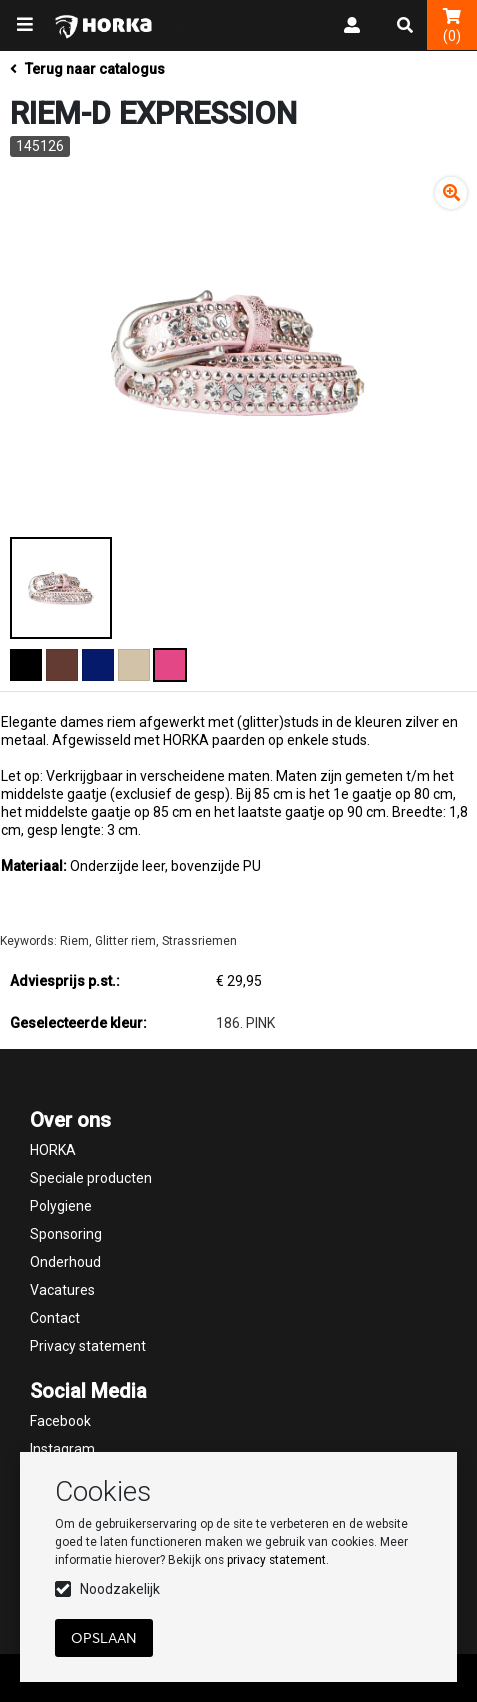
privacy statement (276, 1560)
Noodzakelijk (120, 1589)
